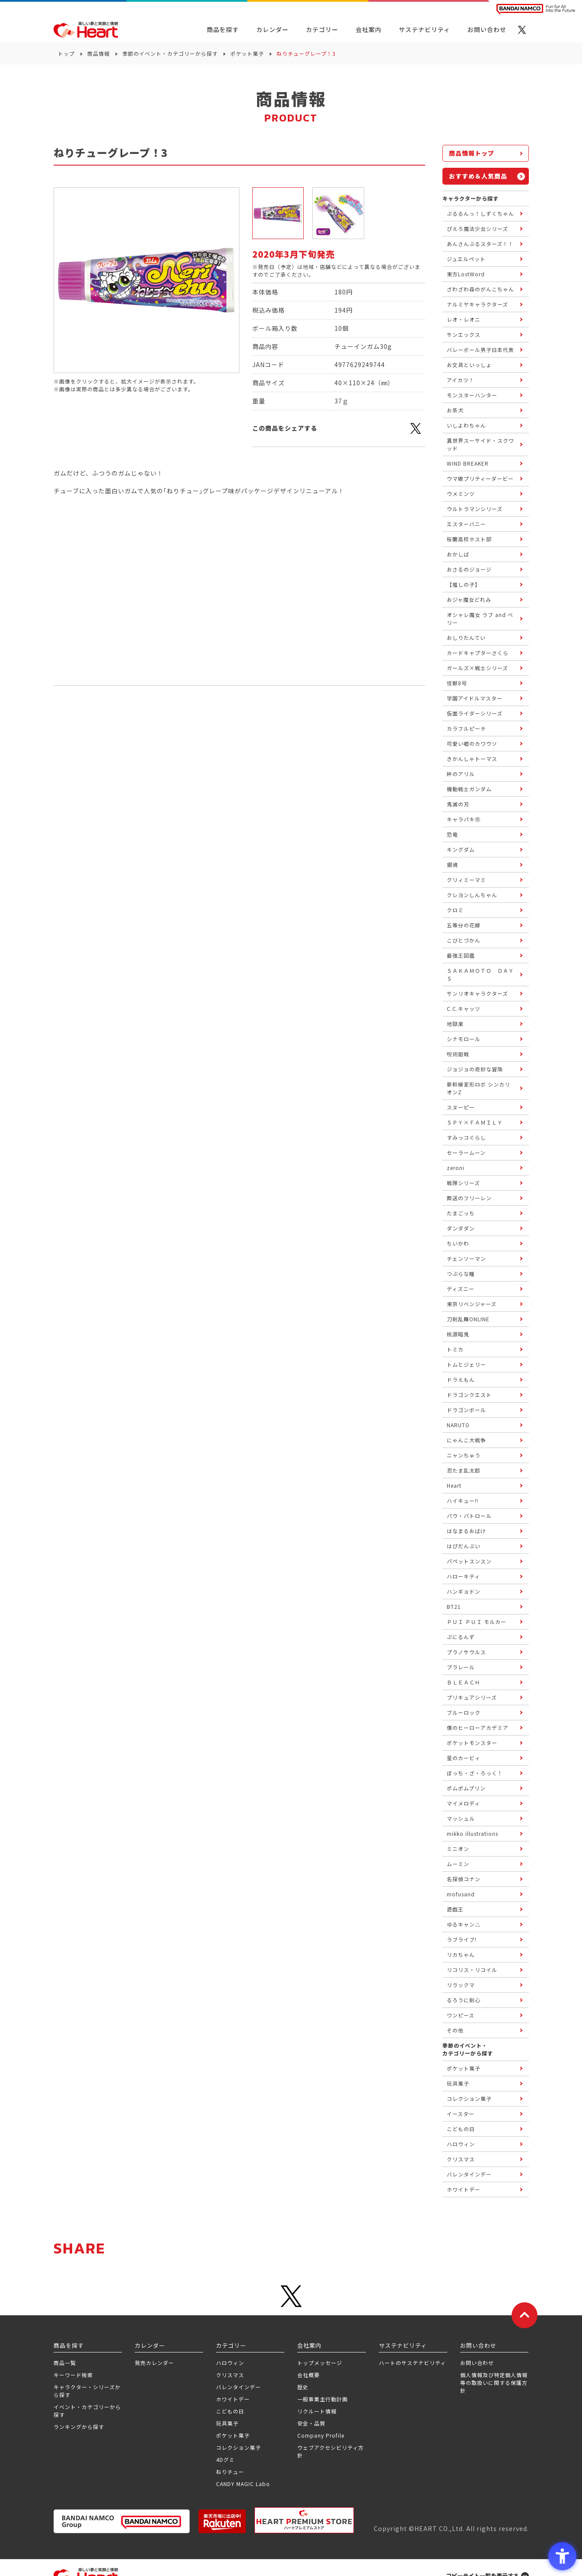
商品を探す (223, 29)
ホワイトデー (233, 2399)
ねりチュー (230, 2471)
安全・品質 (311, 2423)
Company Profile (320, 2435)
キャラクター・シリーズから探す (87, 2390)
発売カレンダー (154, 2362)
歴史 (302, 2387)
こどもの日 (230, 2411)
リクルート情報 (317, 2411)
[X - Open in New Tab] (522, 30)
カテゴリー (322, 29)
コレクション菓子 (238, 2447)
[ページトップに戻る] (524, 2315)
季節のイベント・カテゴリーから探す (170, 53)
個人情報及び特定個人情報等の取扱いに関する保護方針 (494, 2382)
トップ (66, 53)
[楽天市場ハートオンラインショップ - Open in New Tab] (222, 2521)
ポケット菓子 (247, 53)
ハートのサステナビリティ (412, 2362)
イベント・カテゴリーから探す (87, 2410)
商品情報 (98, 53)
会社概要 (308, 2374)
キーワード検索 (73, 2374)
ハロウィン (230, 2362)
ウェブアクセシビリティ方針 (330, 2451)
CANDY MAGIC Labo (243, 2483)
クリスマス (230, 2374)
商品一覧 (65, 2362)
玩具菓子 (227, 2423)
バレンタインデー (238, 2387)
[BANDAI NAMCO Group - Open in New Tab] (122, 2521)
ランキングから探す (79, 2426)
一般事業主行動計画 (322, 2399)
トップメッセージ (319, 2362)
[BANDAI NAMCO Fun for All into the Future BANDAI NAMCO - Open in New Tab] (535, 9)
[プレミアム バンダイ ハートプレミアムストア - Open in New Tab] (304, 2520)
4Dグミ (225, 2459)
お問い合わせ (477, 2362)
